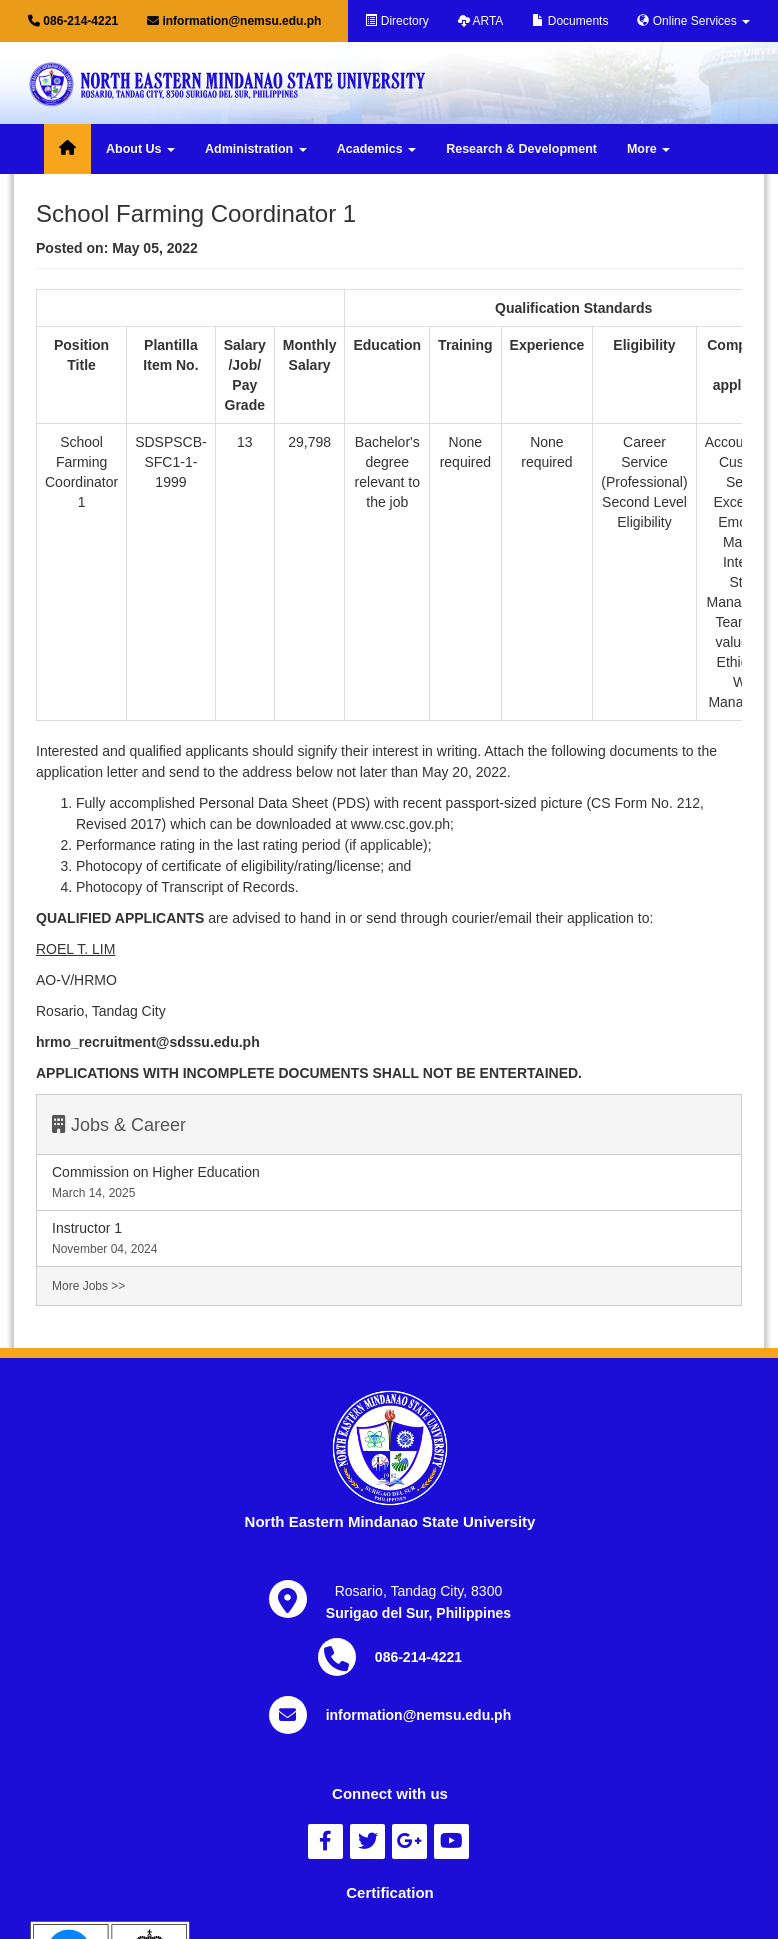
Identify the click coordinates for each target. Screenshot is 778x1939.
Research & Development (521, 149)
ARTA (481, 21)
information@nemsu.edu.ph (234, 21)
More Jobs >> (88, 1286)
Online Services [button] (693, 21)
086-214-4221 (73, 21)
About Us (140, 149)
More (648, 149)
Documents (570, 21)
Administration (256, 149)
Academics (376, 149)
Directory (396, 21)
